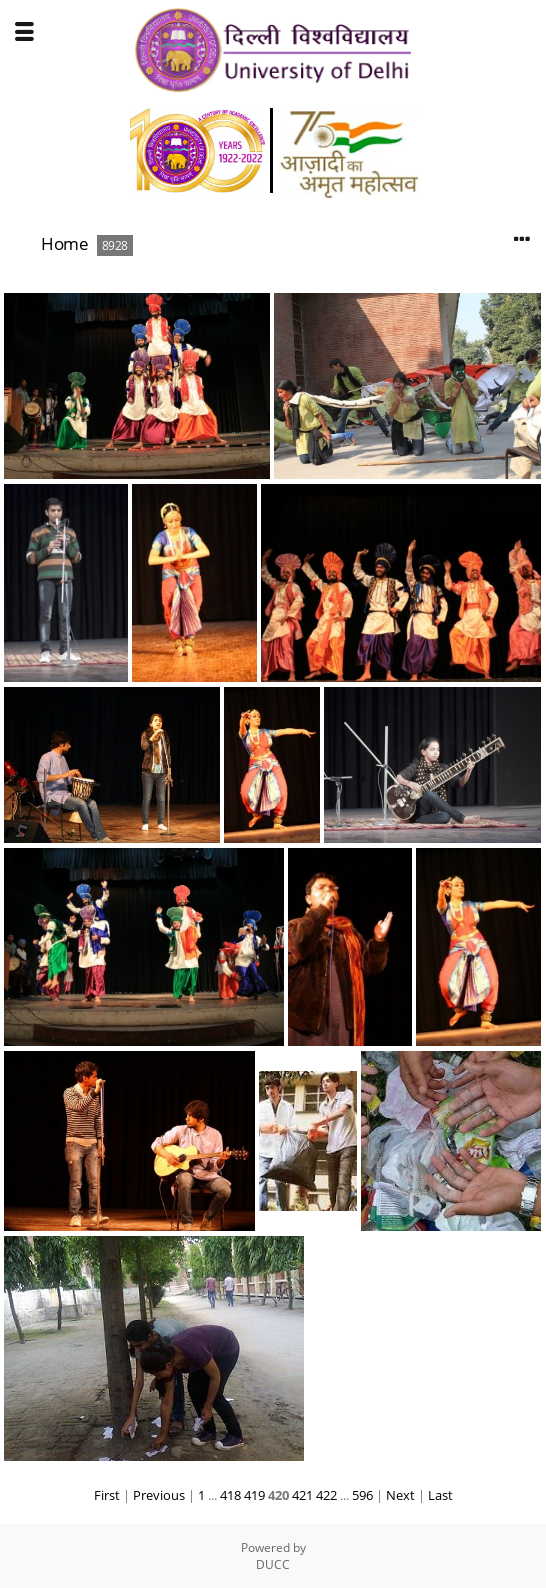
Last (440, 1495)
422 (326, 1495)
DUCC (273, 1564)
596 (362, 1495)
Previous (159, 1495)
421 (302, 1495)
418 (230, 1495)
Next (400, 1495)
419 (254, 1495)
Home (64, 243)
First (107, 1495)
